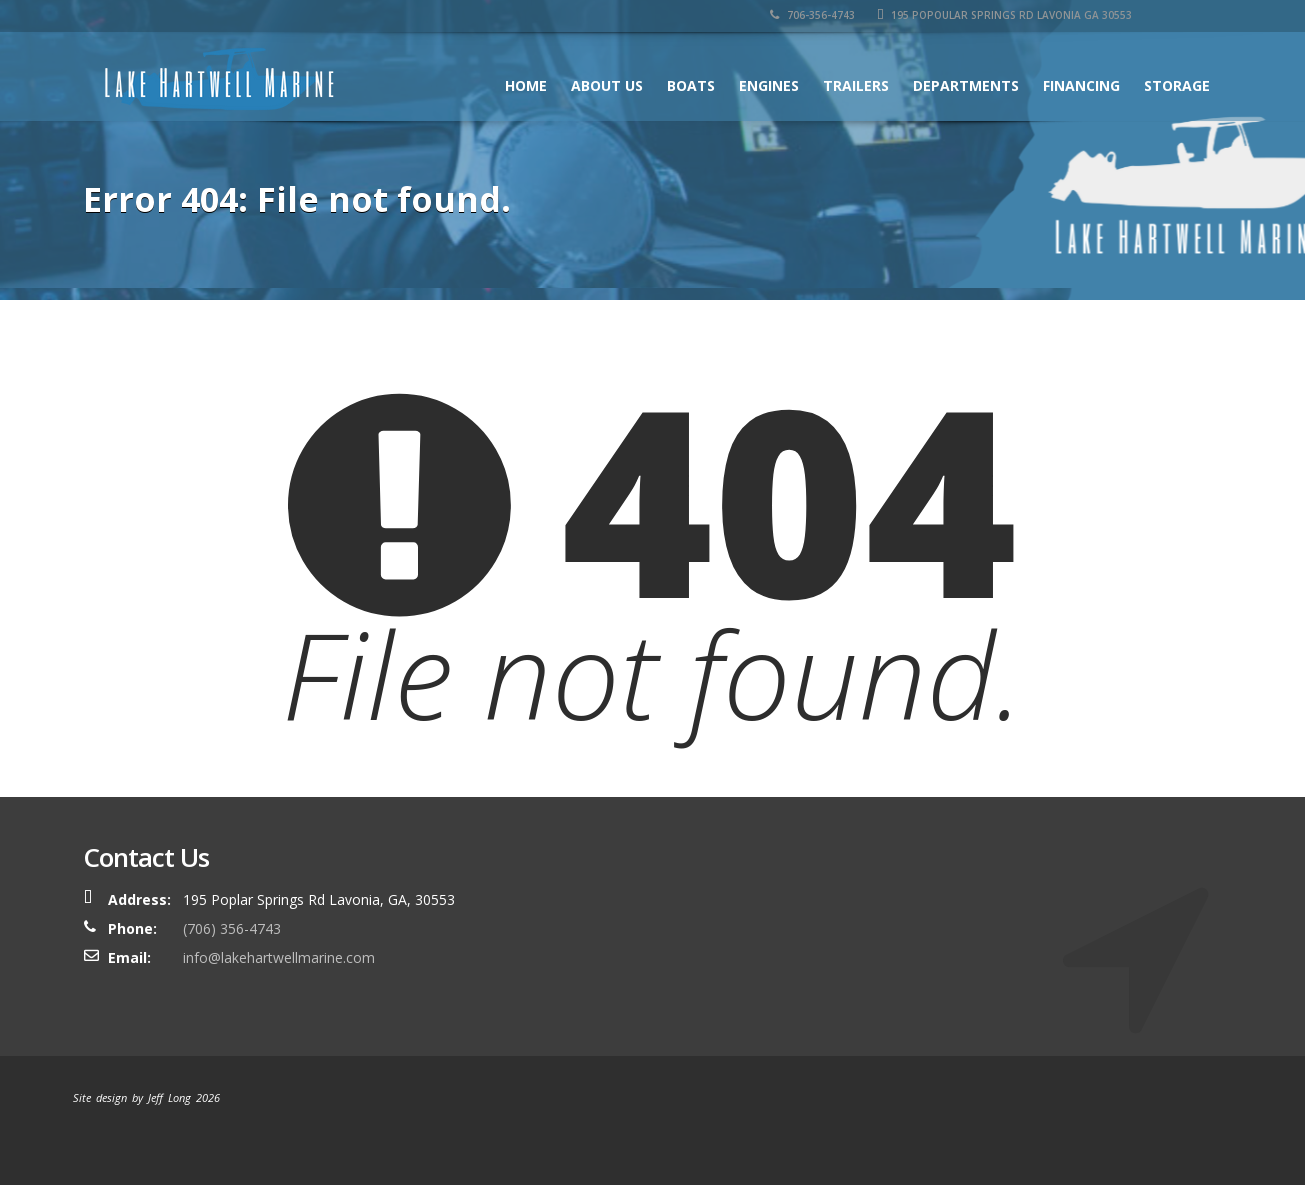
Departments (966, 85)
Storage (1177, 85)
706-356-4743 (812, 15)
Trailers (856, 85)
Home (526, 85)
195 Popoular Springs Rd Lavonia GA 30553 (1004, 15)
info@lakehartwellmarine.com (279, 957)
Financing (1081, 85)
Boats (691, 85)
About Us (607, 85)
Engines (769, 85)
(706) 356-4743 (232, 928)
